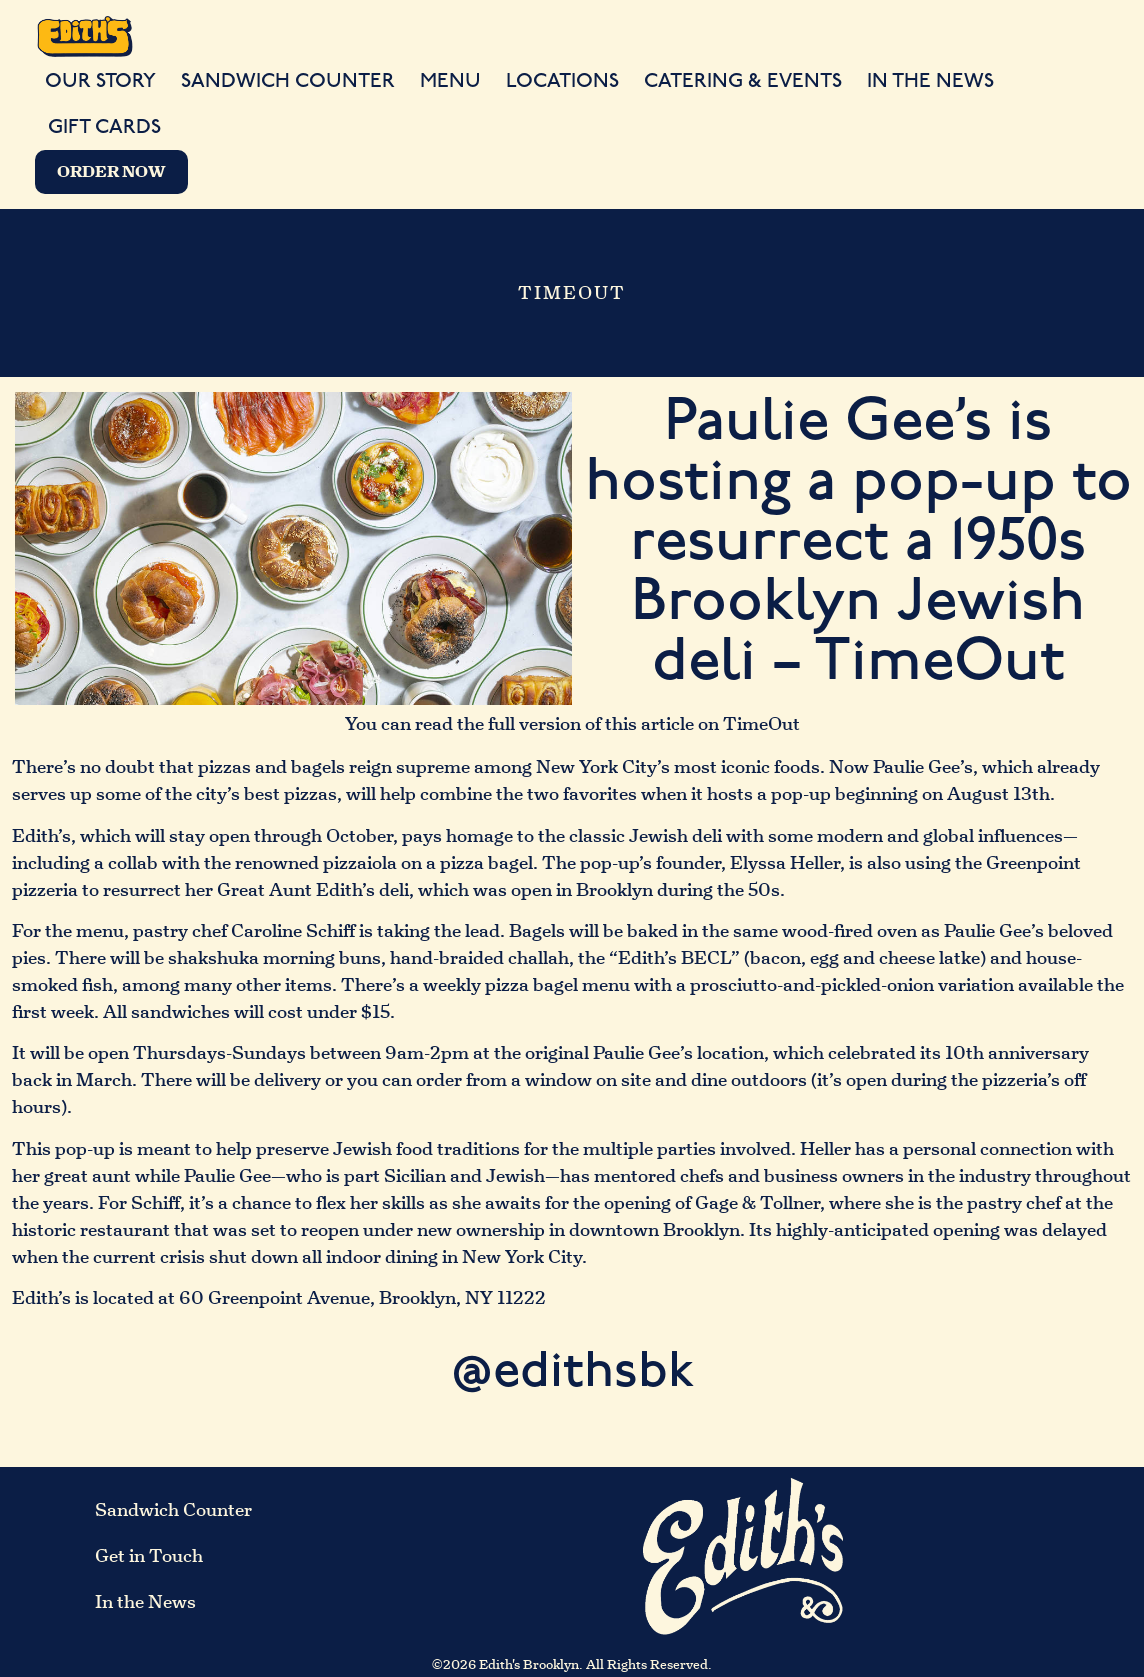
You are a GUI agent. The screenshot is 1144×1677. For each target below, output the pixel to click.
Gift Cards (104, 127)
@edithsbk (572, 1372)
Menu (450, 81)
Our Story (100, 81)
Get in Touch (149, 1557)
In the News (930, 81)
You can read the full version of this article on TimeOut (572, 725)
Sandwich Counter (288, 81)
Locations (562, 81)
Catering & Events (743, 81)
